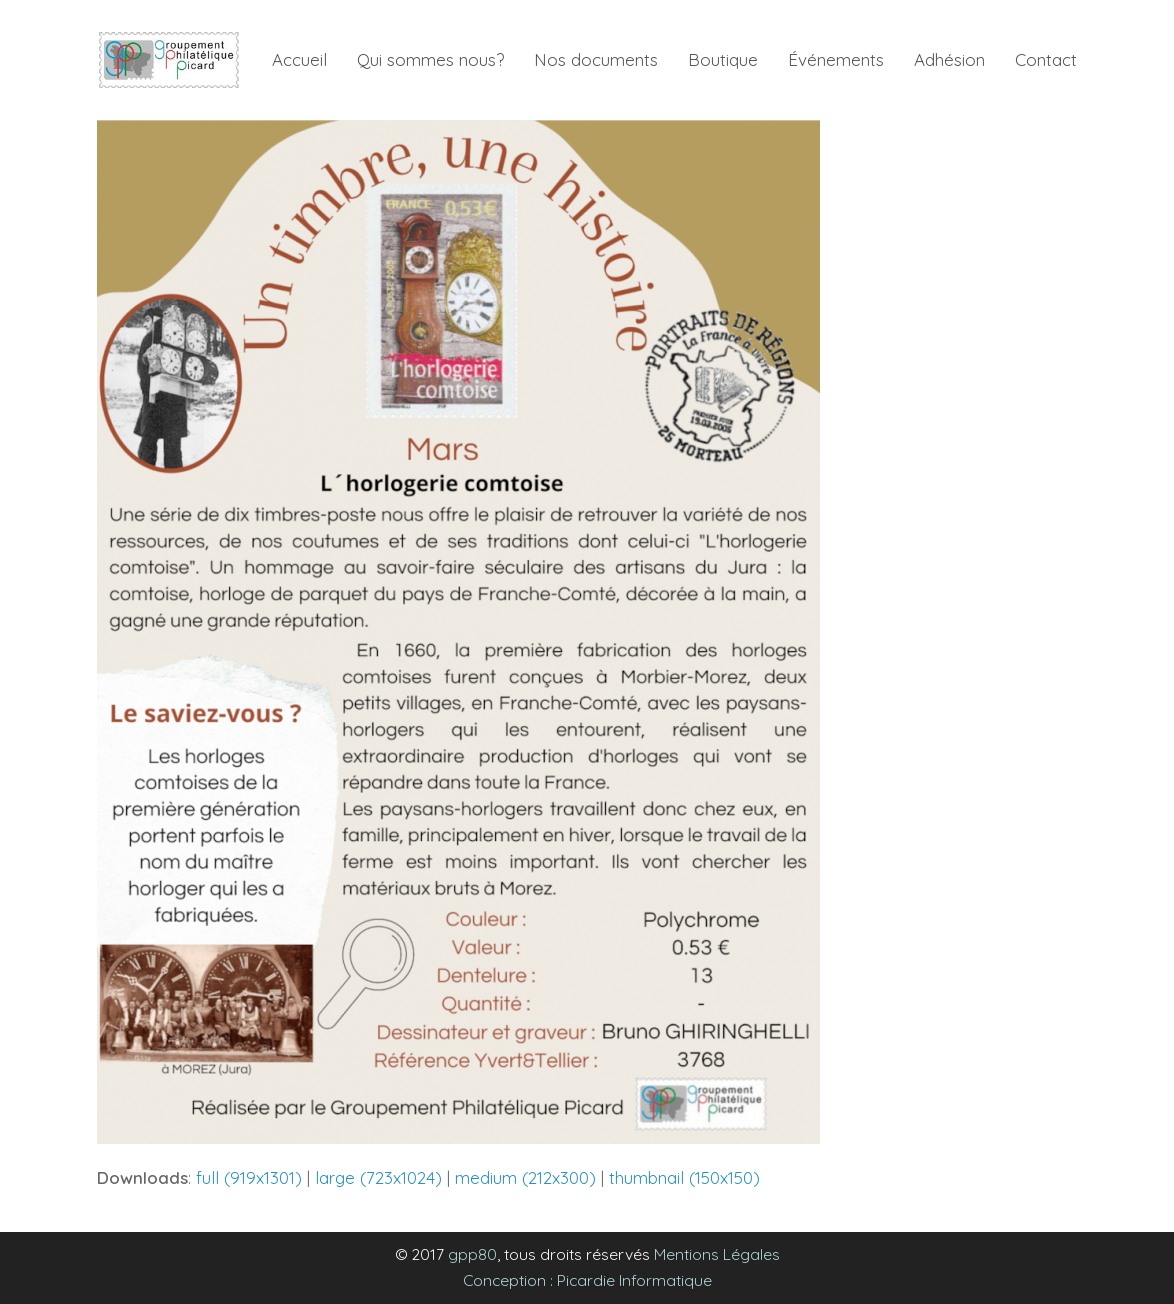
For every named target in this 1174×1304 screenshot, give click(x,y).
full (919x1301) (249, 1177)
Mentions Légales (717, 1254)
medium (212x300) (525, 1177)
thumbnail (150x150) (684, 1177)
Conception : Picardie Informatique (587, 1280)
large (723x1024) (378, 1177)
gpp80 (472, 1254)
